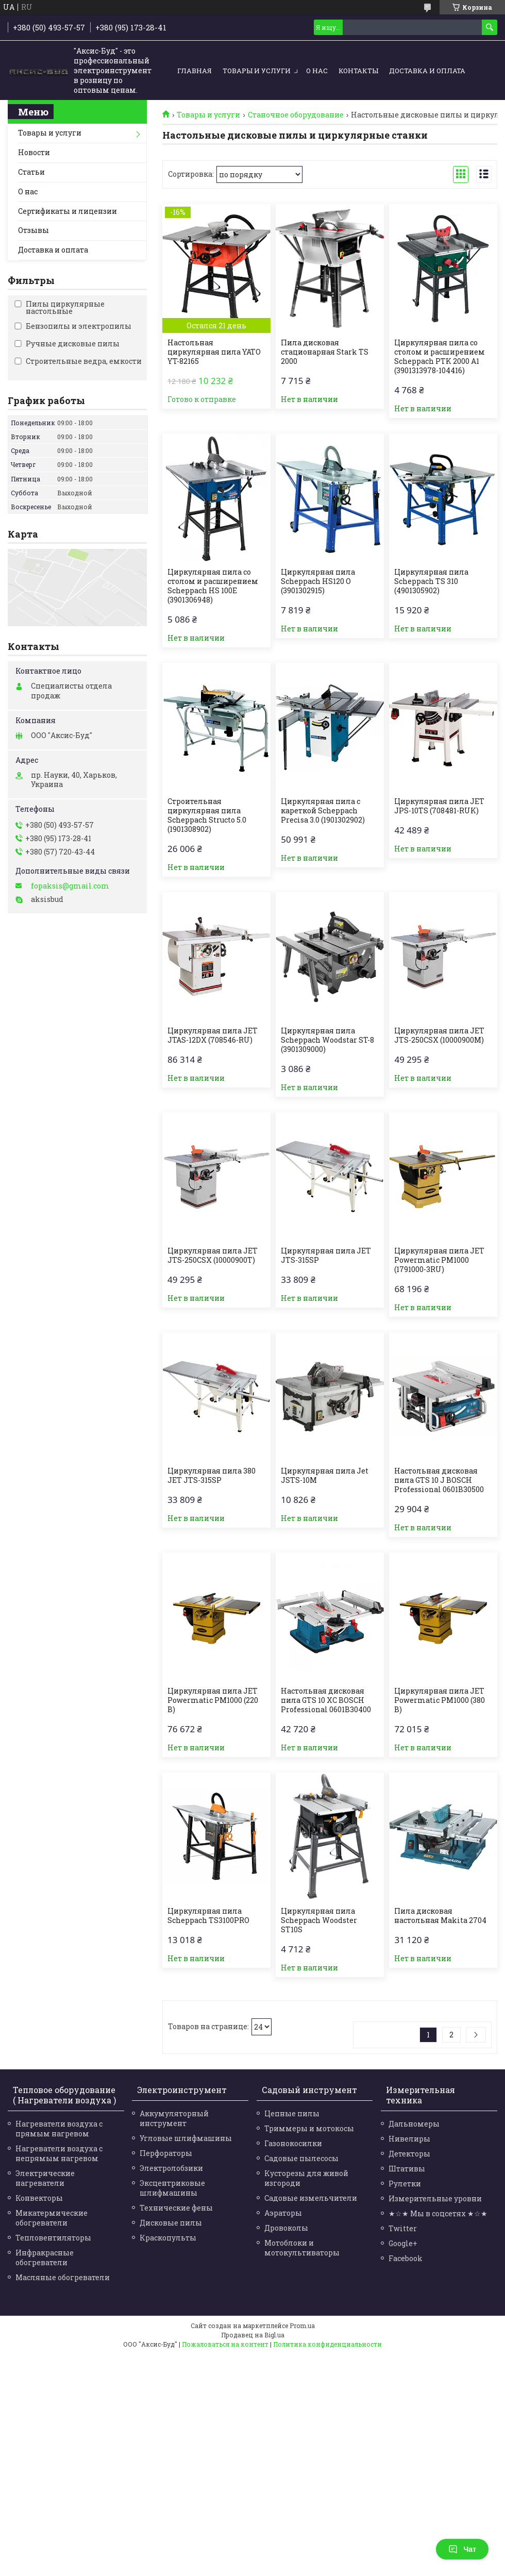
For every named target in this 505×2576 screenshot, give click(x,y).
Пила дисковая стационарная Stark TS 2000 (324, 352)
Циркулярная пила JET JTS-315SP (326, 1255)
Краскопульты (168, 2238)
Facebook (406, 2258)
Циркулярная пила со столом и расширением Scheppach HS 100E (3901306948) (212, 586)
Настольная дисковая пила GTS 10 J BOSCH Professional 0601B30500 (439, 1480)
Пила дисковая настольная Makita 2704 (440, 1915)
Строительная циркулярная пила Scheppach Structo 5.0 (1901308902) (206, 815)
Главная (194, 70)
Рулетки (405, 2183)
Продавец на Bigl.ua (252, 2335)
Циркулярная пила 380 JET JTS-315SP (211, 1475)
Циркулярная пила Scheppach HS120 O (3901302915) (318, 581)
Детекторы (409, 2154)
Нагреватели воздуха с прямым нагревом (59, 2128)
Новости (34, 152)
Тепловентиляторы (53, 2238)
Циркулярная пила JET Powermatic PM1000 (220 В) (212, 1700)
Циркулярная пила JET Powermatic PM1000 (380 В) (439, 1700)
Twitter (403, 2228)
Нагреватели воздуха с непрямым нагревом (59, 2153)
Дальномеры (414, 2124)
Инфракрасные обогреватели (44, 2257)
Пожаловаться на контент (225, 2344)
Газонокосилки (293, 2143)
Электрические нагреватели (45, 2178)
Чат (462, 2549)
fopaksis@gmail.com (70, 886)
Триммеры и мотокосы (309, 2128)
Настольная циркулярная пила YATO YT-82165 (214, 352)
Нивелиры (409, 2139)
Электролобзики (171, 2168)
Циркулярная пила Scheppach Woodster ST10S (319, 1920)
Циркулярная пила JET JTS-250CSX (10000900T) (212, 1255)
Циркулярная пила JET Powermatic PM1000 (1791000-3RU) (439, 1260)
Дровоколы (286, 2228)
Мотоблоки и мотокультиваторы (302, 2247)
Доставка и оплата (427, 70)
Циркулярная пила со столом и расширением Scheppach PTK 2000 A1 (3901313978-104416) (439, 356)
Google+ (403, 2243)
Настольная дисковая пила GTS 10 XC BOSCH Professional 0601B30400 (326, 1700)
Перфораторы (166, 2153)
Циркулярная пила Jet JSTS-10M (324, 1475)
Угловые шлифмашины (186, 2138)
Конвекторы (39, 2198)
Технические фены (176, 2208)
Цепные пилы (291, 2113)
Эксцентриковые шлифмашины (172, 2188)
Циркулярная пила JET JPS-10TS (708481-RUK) (439, 806)
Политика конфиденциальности (327, 2344)
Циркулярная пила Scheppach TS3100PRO (208, 1915)
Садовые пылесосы (301, 2158)
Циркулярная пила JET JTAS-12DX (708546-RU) (212, 1035)
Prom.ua (302, 2325)
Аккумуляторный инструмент (174, 2118)
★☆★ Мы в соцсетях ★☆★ (438, 2213)
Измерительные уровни (435, 2198)
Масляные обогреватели (62, 2277)
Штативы (407, 2168)
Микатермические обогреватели (51, 2218)
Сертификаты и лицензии (67, 211)
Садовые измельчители (310, 2198)
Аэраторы (283, 2213)
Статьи (31, 172)
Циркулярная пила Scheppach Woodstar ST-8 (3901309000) (327, 1040)
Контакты (358, 70)
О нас (317, 70)
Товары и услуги (257, 70)
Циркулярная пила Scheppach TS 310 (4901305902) (431, 581)
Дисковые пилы (171, 2223)
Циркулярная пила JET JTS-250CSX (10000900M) (439, 1035)
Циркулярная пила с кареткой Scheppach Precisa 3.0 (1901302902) (323, 811)
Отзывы (33, 230)
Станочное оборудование (296, 115)
